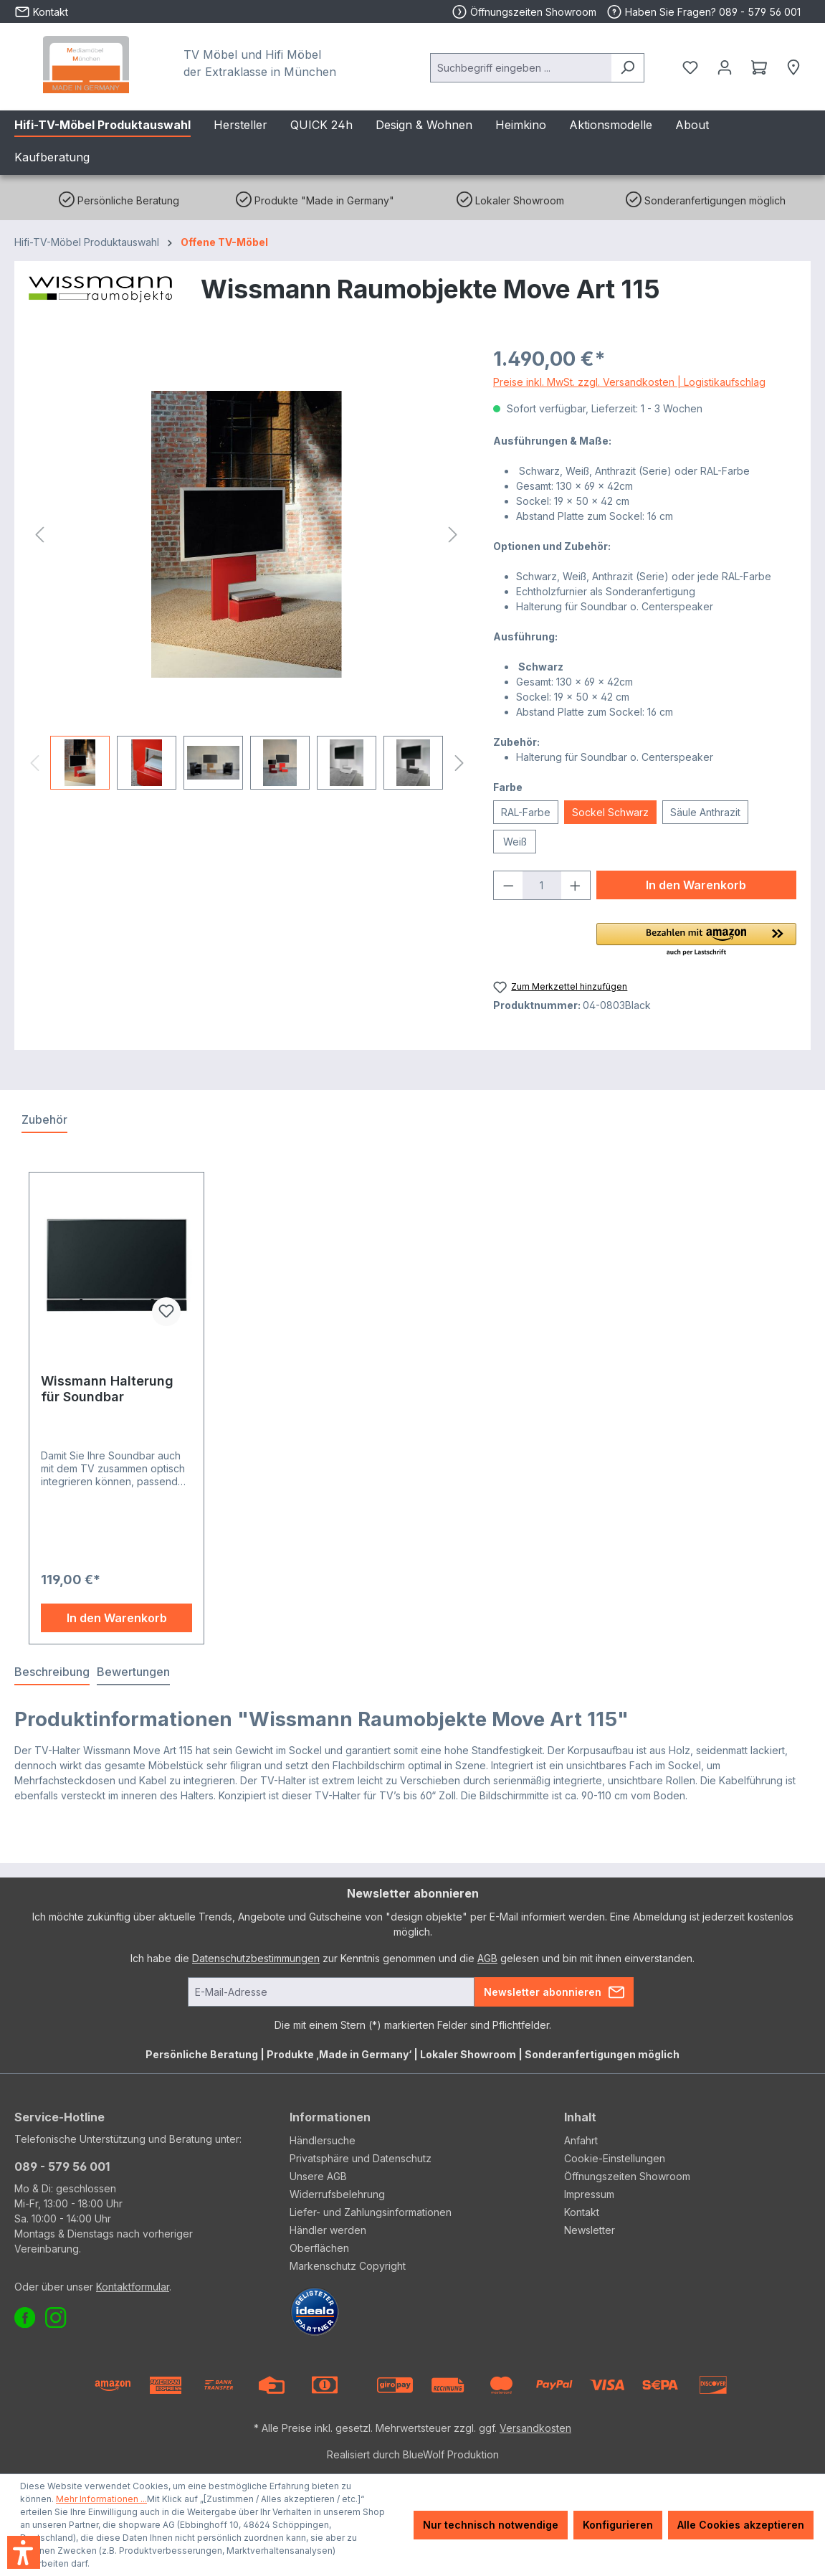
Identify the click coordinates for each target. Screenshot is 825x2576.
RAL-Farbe (525, 812)
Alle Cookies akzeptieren (740, 2525)
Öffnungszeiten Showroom (533, 12)
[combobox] (521, 67)
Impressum (589, 2194)
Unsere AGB (318, 2176)
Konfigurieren (618, 2525)
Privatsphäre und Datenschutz (360, 2158)
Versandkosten (535, 2428)
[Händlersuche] (793, 67)
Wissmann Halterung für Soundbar (107, 1388)
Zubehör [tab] (44, 1119)
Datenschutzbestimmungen (256, 1958)
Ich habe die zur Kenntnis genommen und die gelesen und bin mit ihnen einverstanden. (412, 1958)
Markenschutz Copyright (348, 2266)
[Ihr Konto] (724, 67)
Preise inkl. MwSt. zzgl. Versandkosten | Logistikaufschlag (629, 382)
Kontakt (581, 2212)
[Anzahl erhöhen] (576, 885)
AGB (487, 1958)
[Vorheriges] (39, 534)
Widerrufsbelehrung (337, 2194)
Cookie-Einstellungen (614, 2158)
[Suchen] (627, 67)
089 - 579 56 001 (62, 2166)
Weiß (515, 841)
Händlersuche (323, 2140)
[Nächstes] (453, 534)
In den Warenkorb (696, 885)
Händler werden (328, 2230)
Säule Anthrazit (705, 812)
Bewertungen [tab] (133, 1672)
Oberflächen (319, 2248)
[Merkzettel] (690, 67)
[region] (246, 567)
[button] (696, 940)
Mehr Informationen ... (101, 2499)
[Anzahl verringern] (508, 885)
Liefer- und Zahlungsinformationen (371, 2212)
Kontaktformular (132, 2287)
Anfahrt (581, 2140)
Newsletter (589, 2230)
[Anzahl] (542, 885)
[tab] (52, 1672)
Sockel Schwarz (610, 812)
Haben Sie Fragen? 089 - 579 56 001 (703, 12)
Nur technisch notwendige (490, 2525)
